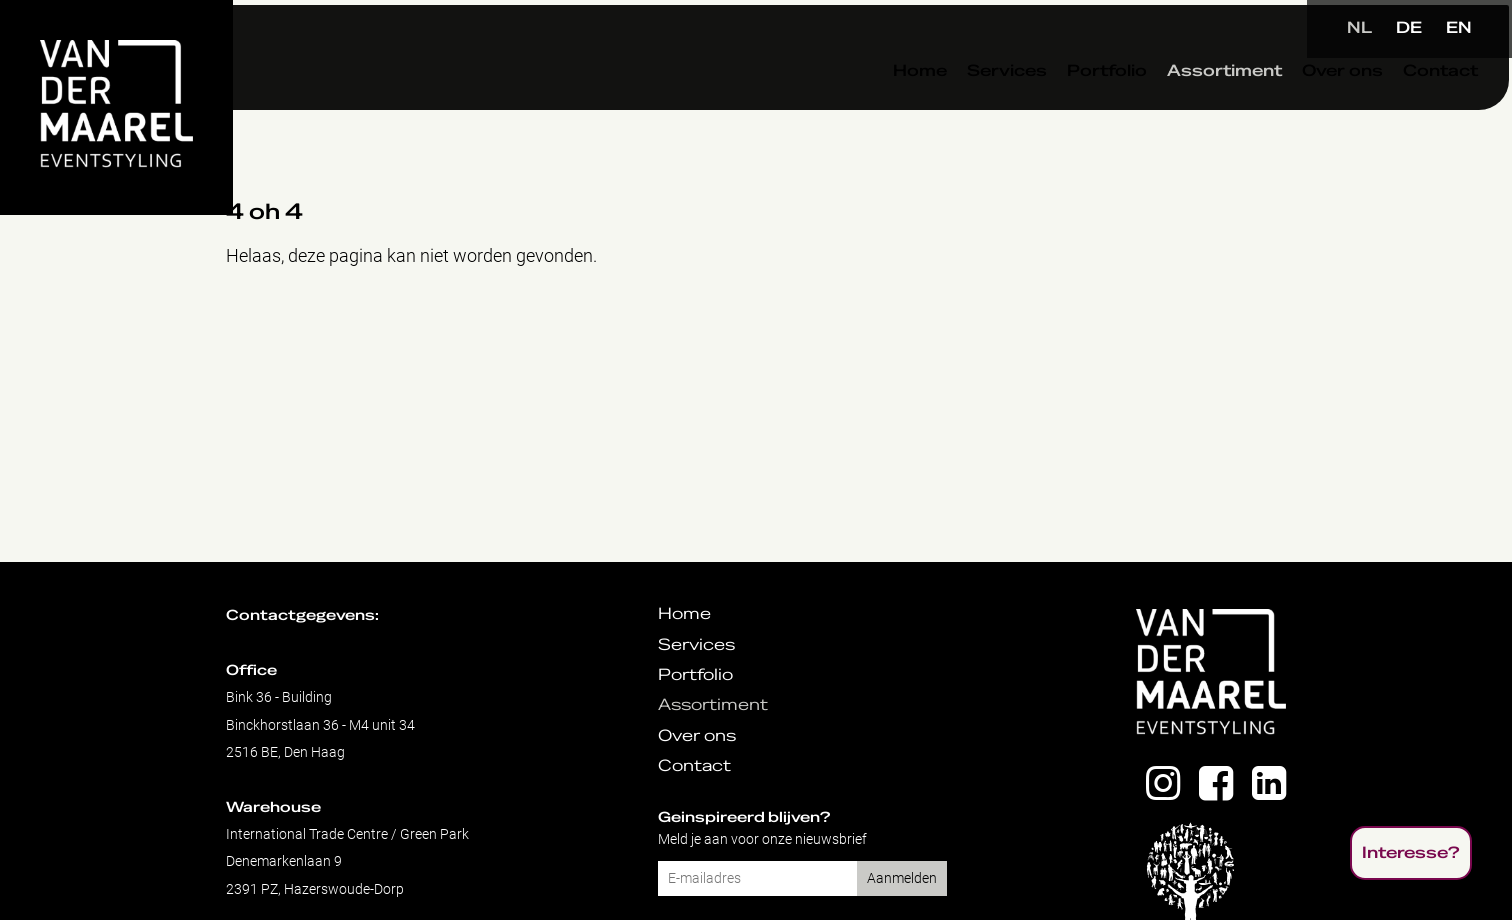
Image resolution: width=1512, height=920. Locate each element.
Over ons (1296, 109)
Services (961, 109)
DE (1409, 28)
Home (874, 109)
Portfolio (1061, 109)
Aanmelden (902, 878)
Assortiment (1178, 109)
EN (1459, 28)
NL (1359, 28)
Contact (1394, 109)
